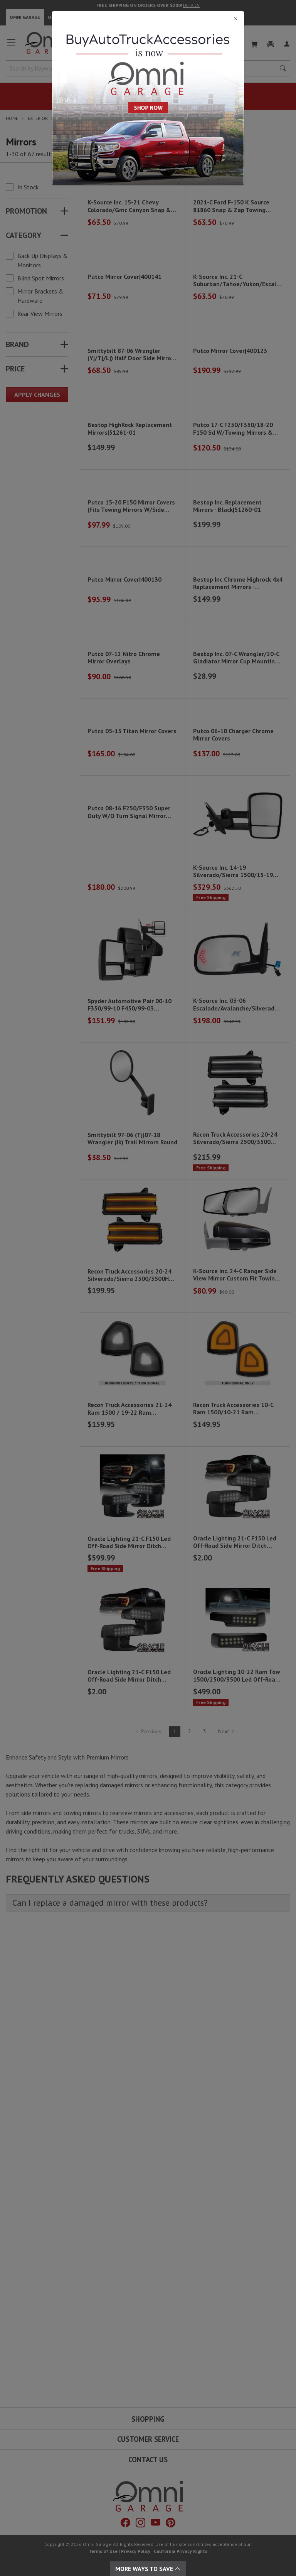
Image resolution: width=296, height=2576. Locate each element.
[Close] (148, 18)
